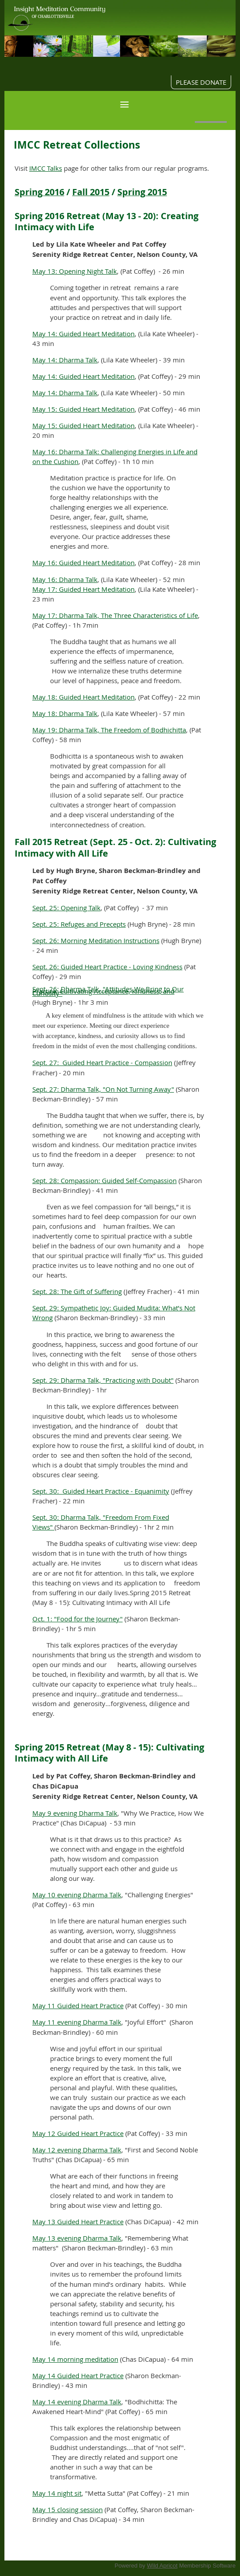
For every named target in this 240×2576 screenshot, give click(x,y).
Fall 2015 (90, 192)
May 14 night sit (56, 2493)
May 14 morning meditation (75, 2359)
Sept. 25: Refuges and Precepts (79, 924)
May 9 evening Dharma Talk (74, 1813)
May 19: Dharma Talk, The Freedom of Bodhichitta (109, 729)
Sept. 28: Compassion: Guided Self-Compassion (104, 1180)
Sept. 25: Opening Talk (66, 907)
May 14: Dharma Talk (64, 359)
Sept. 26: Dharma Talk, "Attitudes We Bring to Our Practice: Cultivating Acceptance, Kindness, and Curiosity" (108, 991)
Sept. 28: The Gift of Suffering (77, 1291)
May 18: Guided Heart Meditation (83, 696)
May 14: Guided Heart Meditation (83, 333)
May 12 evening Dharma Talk (76, 2149)
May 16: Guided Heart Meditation (83, 562)
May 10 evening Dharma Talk (76, 1894)
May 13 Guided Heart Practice (78, 2221)
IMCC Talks (45, 168)
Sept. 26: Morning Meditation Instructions (95, 940)
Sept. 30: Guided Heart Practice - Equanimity (100, 1491)
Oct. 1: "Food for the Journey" (77, 1618)
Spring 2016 (39, 192)
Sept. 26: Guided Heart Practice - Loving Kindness (107, 966)
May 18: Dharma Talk (64, 713)
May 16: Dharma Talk (64, 579)
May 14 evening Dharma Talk (76, 2401)
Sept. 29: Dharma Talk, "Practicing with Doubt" (103, 1380)
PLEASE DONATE (201, 82)
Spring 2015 (142, 192)
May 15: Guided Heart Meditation (83, 409)
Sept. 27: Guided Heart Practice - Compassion (102, 1062)
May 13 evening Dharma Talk (76, 2238)
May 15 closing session (67, 2509)
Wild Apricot (162, 2565)
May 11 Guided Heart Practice (78, 2005)
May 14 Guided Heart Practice (78, 2375)
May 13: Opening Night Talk (74, 271)
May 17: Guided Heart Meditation (83, 589)
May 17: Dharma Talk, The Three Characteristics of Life (115, 615)
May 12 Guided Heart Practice (78, 2133)
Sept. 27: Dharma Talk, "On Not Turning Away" (103, 1089)
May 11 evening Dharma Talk (76, 2022)
